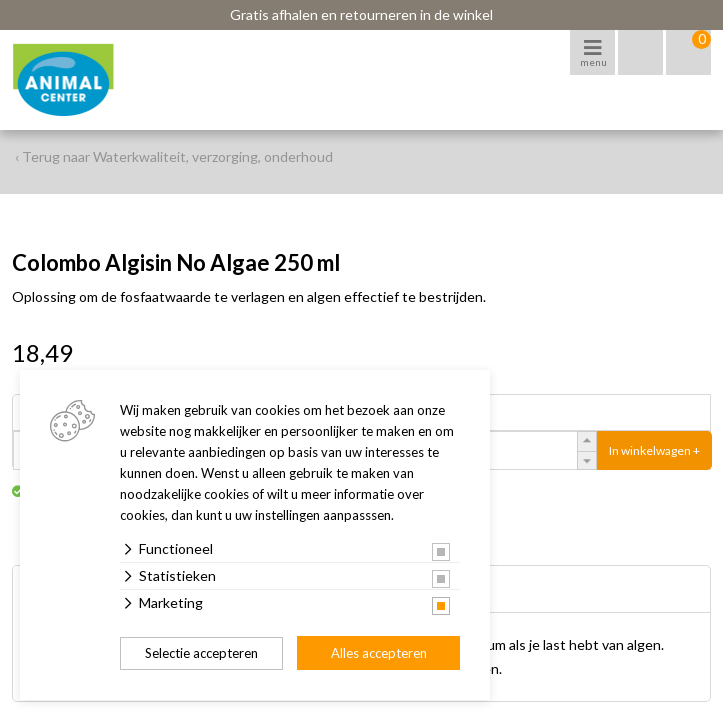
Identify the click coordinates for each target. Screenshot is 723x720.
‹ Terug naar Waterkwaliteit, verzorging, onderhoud (174, 156)
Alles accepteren (379, 653)
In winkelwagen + (654, 450)
